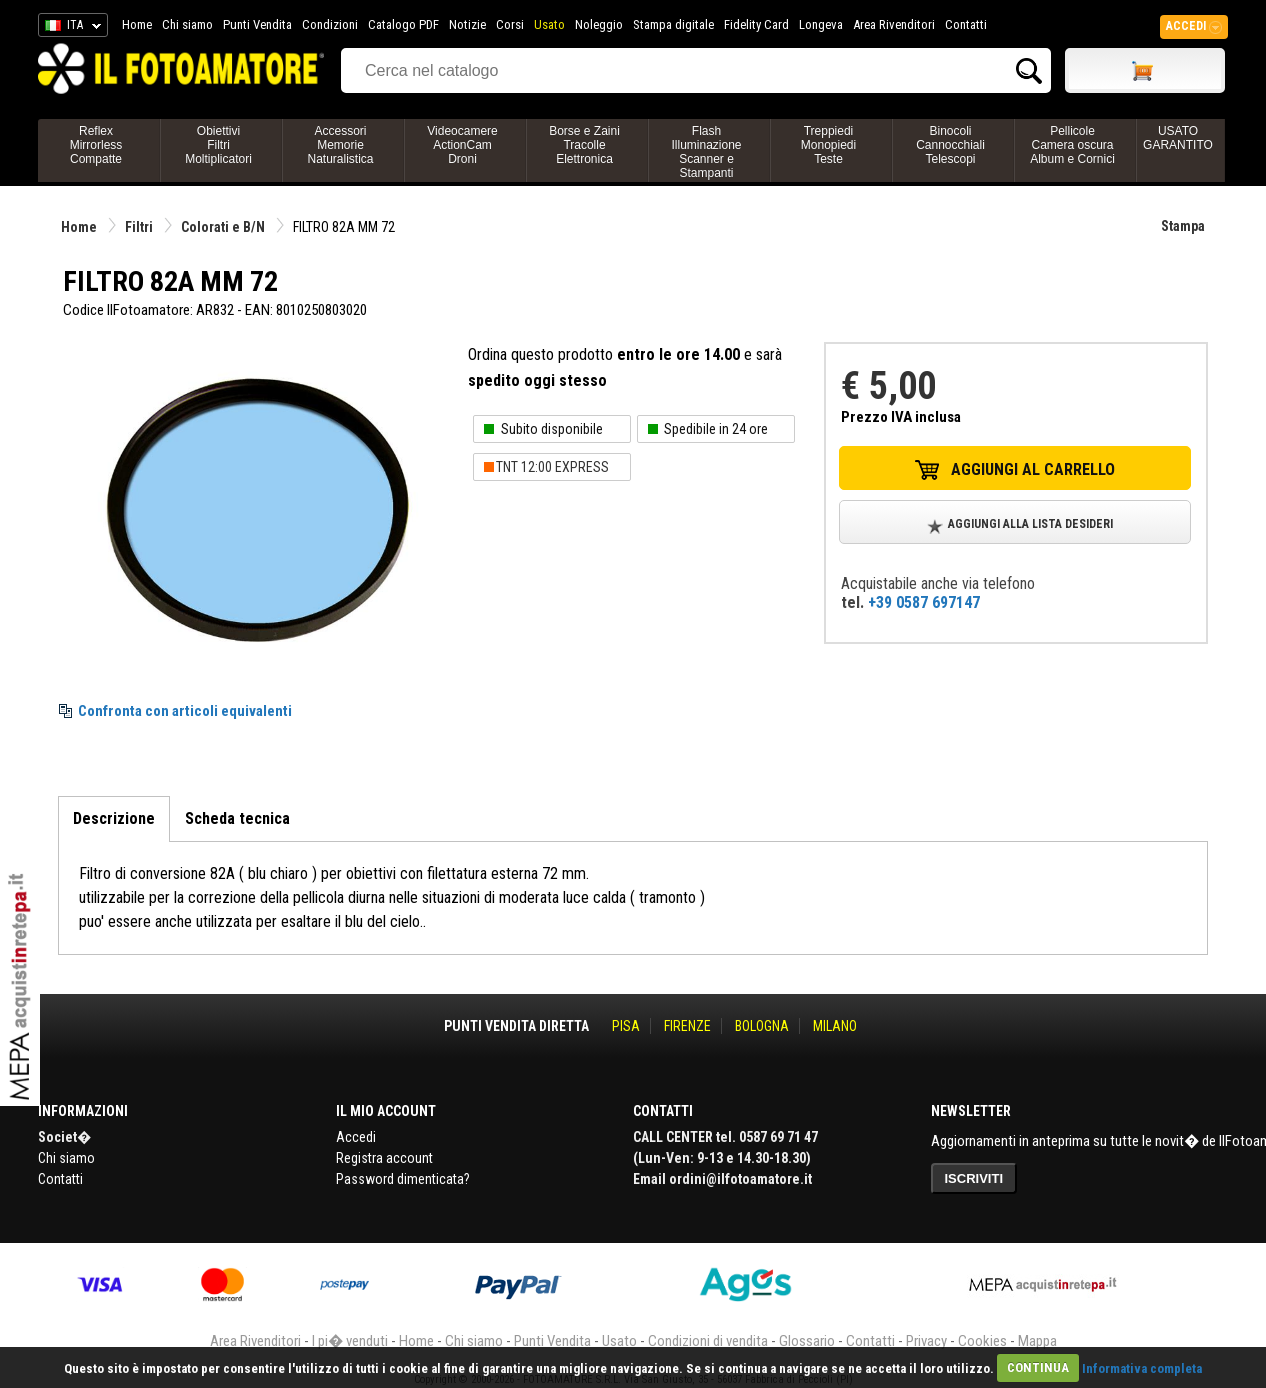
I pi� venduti (350, 1341)
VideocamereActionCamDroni (462, 145)
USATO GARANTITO (1178, 138)
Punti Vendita (257, 24)
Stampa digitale (673, 24)
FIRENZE (687, 1026)
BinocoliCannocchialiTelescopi (950, 145)
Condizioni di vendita (708, 1341)
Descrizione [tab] (114, 818)
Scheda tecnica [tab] (237, 818)
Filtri (139, 227)
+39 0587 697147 (924, 602)
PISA (626, 1026)
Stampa (1183, 226)
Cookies (982, 1341)
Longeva (821, 24)
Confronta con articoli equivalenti (185, 711)
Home (137, 24)
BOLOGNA (762, 1026)
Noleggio (599, 24)
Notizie (467, 24)
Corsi (510, 24)
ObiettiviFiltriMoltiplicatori (218, 145)
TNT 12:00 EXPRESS (552, 467)
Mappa (1037, 1341)
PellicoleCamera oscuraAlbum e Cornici (1072, 145)
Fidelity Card (756, 24)
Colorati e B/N (223, 227)
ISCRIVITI (974, 1178)
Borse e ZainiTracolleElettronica (584, 145)
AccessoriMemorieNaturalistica (340, 145)
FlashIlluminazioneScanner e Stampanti (706, 152)
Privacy (926, 1341)
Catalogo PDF (403, 24)
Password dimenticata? (403, 1179)
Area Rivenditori (894, 24)
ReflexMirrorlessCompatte (96, 145)
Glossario (807, 1341)
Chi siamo (187, 24)
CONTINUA (1038, 1367)
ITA (69, 28)
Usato (549, 24)
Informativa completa (1142, 1367)
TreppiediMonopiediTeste (828, 145)
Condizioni (330, 24)
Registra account (384, 1158)
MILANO (835, 1026)
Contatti (966, 24)
